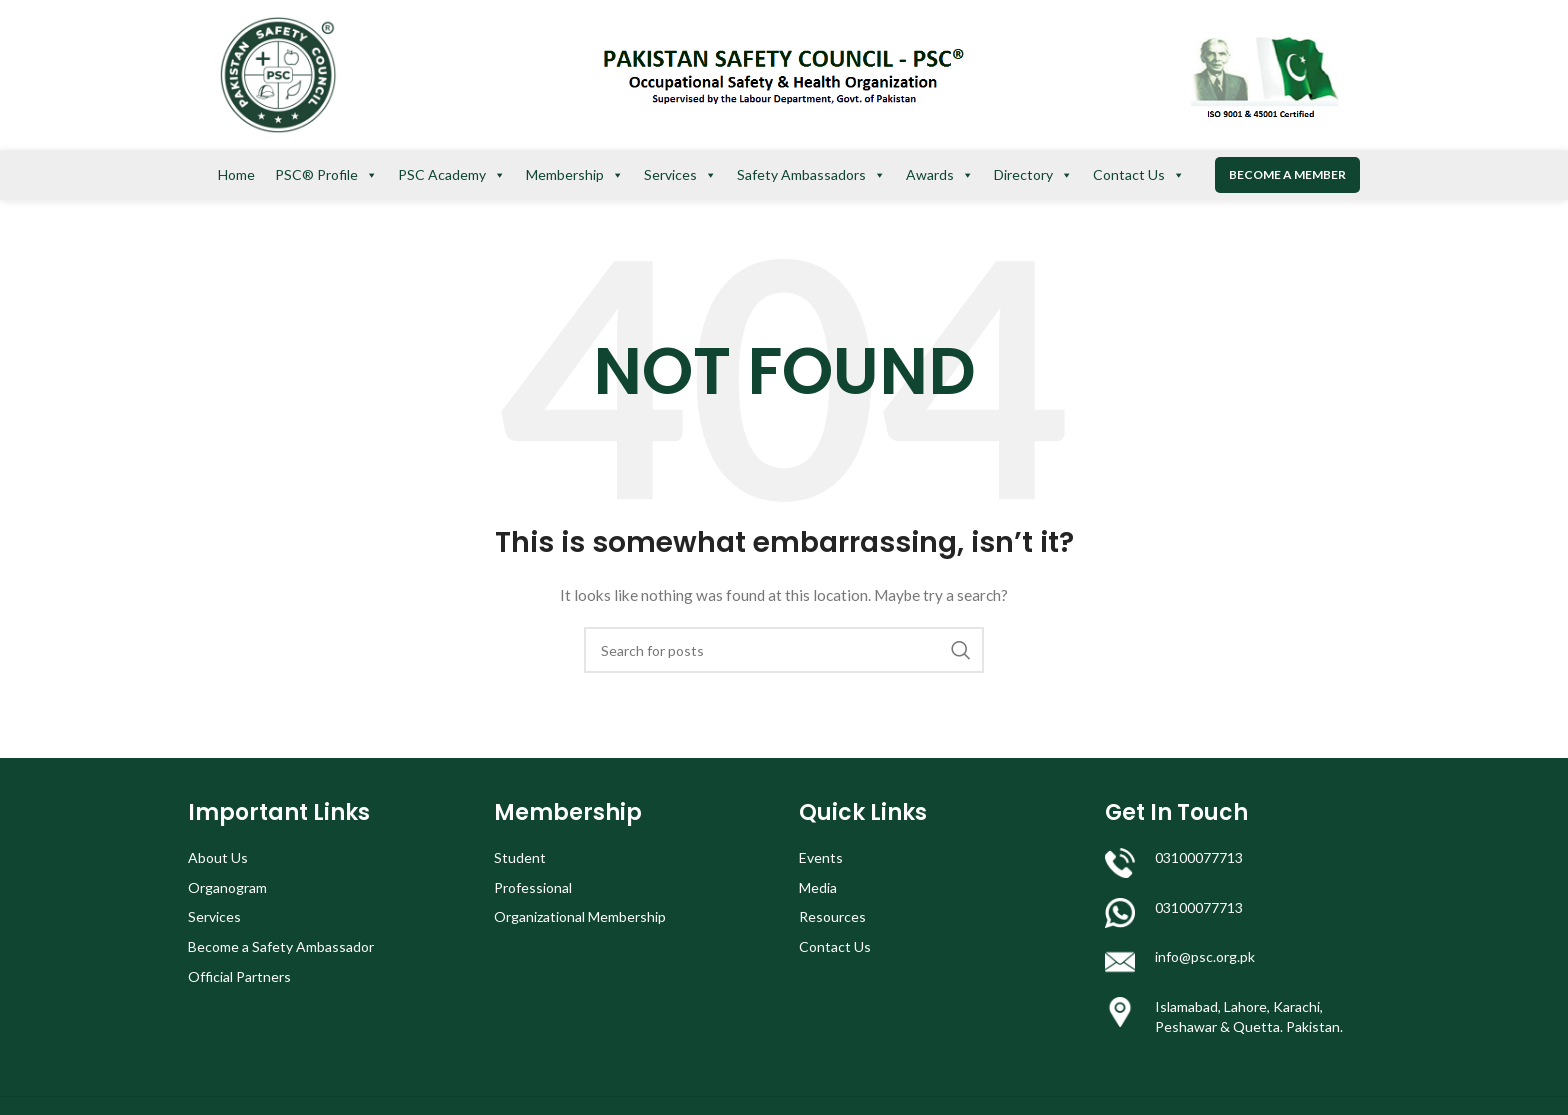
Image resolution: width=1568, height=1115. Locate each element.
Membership (575, 175)
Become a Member (1287, 174)
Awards (940, 175)
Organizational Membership (580, 916)
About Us (218, 857)
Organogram (227, 887)
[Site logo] (278, 73)
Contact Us (1139, 175)
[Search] (784, 650)
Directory (1033, 175)
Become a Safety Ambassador (281, 946)
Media (818, 887)
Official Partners (239, 976)
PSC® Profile (326, 175)
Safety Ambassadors (811, 175)
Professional (533, 887)
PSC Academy (452, 175)
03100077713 (1199, 857)
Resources (832, 916)
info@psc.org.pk (1205, 956)
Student (520, 857)
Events (821, 857)
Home (236, 174)
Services (680, 175)
